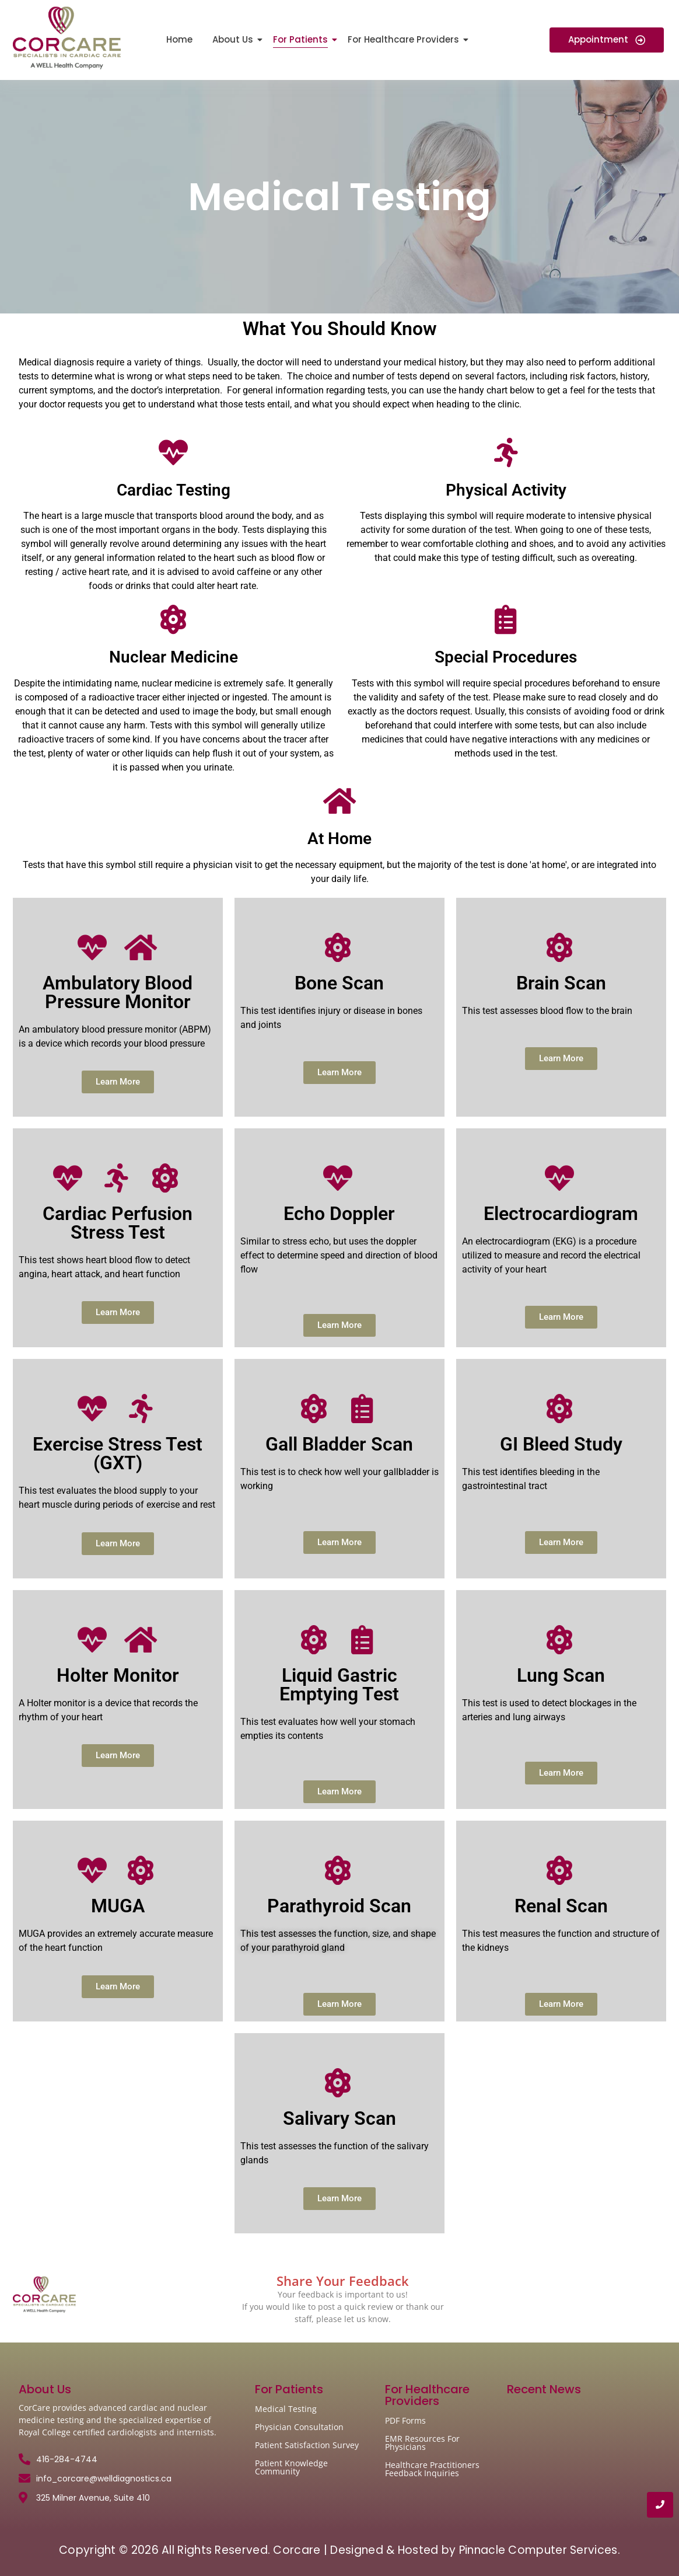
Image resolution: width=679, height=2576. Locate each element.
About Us (234, 39)
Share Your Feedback (342, 2280)
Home (179, 39)
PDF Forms (405, 2420)
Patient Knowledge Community (291, 2467)
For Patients (302, 39)
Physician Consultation (299, 2426)
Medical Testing (286, 2408)
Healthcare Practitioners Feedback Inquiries (432, 2469)
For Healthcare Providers (405, 39)
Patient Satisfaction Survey (307, 2444)
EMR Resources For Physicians (422, 2442)
